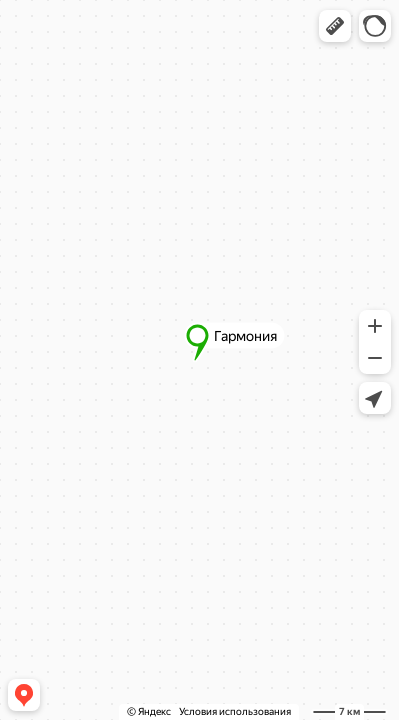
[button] (335, 26)
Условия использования (235, 711)
